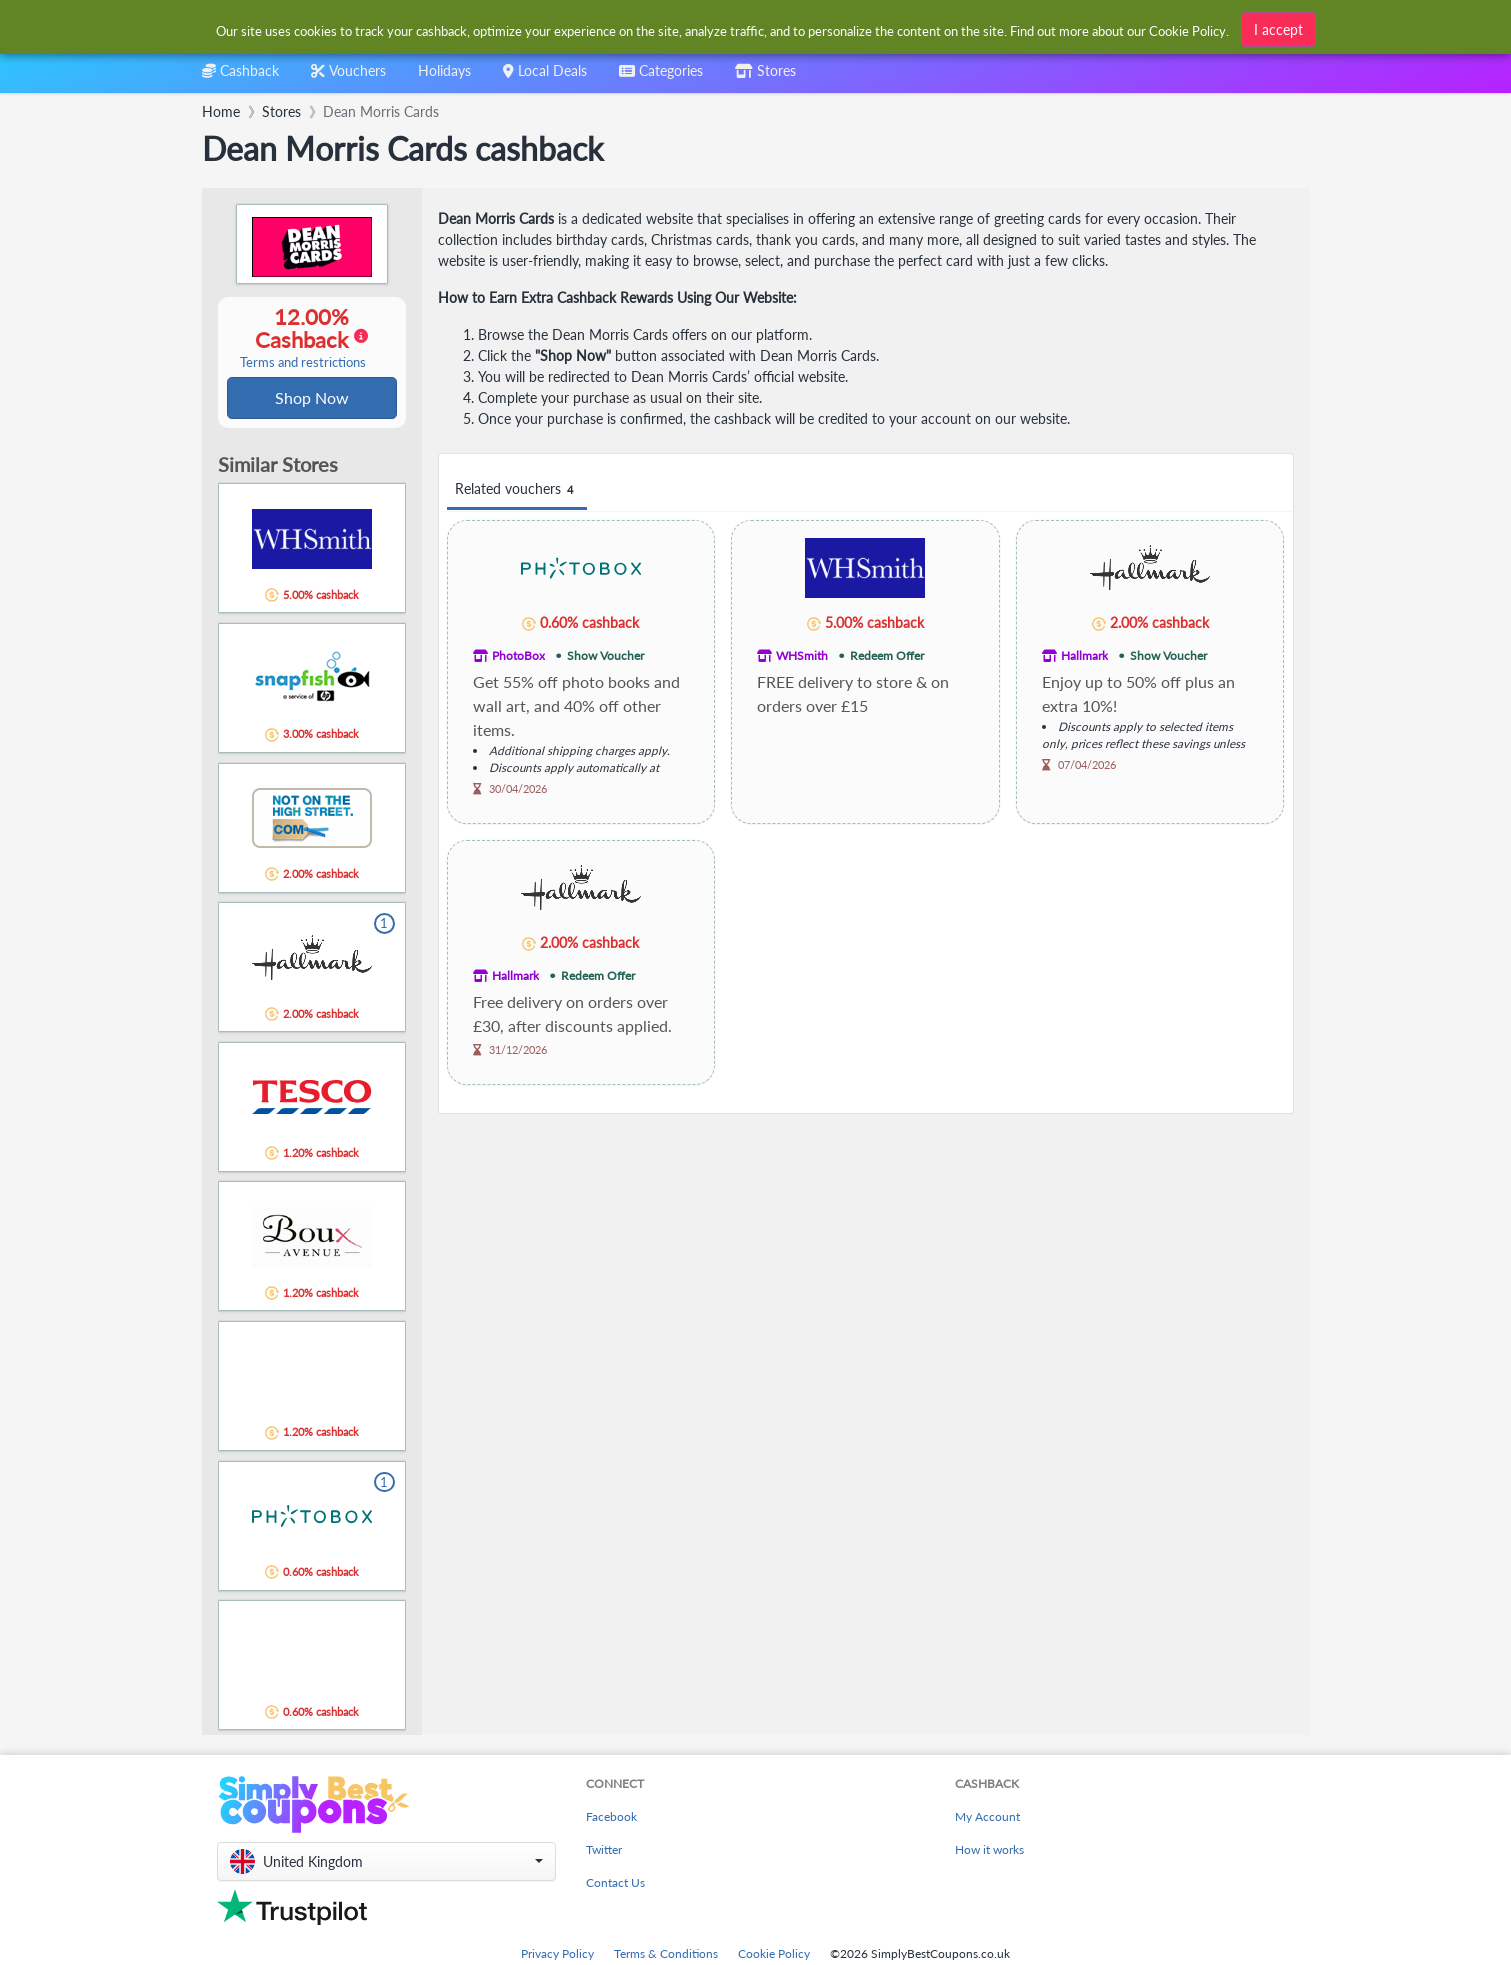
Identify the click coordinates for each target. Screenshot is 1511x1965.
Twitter (604, 1851)
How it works (989, 1851)
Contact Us (615, 1884)
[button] (386, 1863)
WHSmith (802, 655)
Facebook (611, 1818)
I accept (1278, 29)
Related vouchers (517, 489)
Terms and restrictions (303, 363)
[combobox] (661, 77)
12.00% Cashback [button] (303, 338)
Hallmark (1084, 655)
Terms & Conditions (666, 1955)
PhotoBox (518, 655)
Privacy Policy (557, 1955)
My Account (987, 1818)
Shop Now (312, 398)
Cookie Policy (774, 1955)
